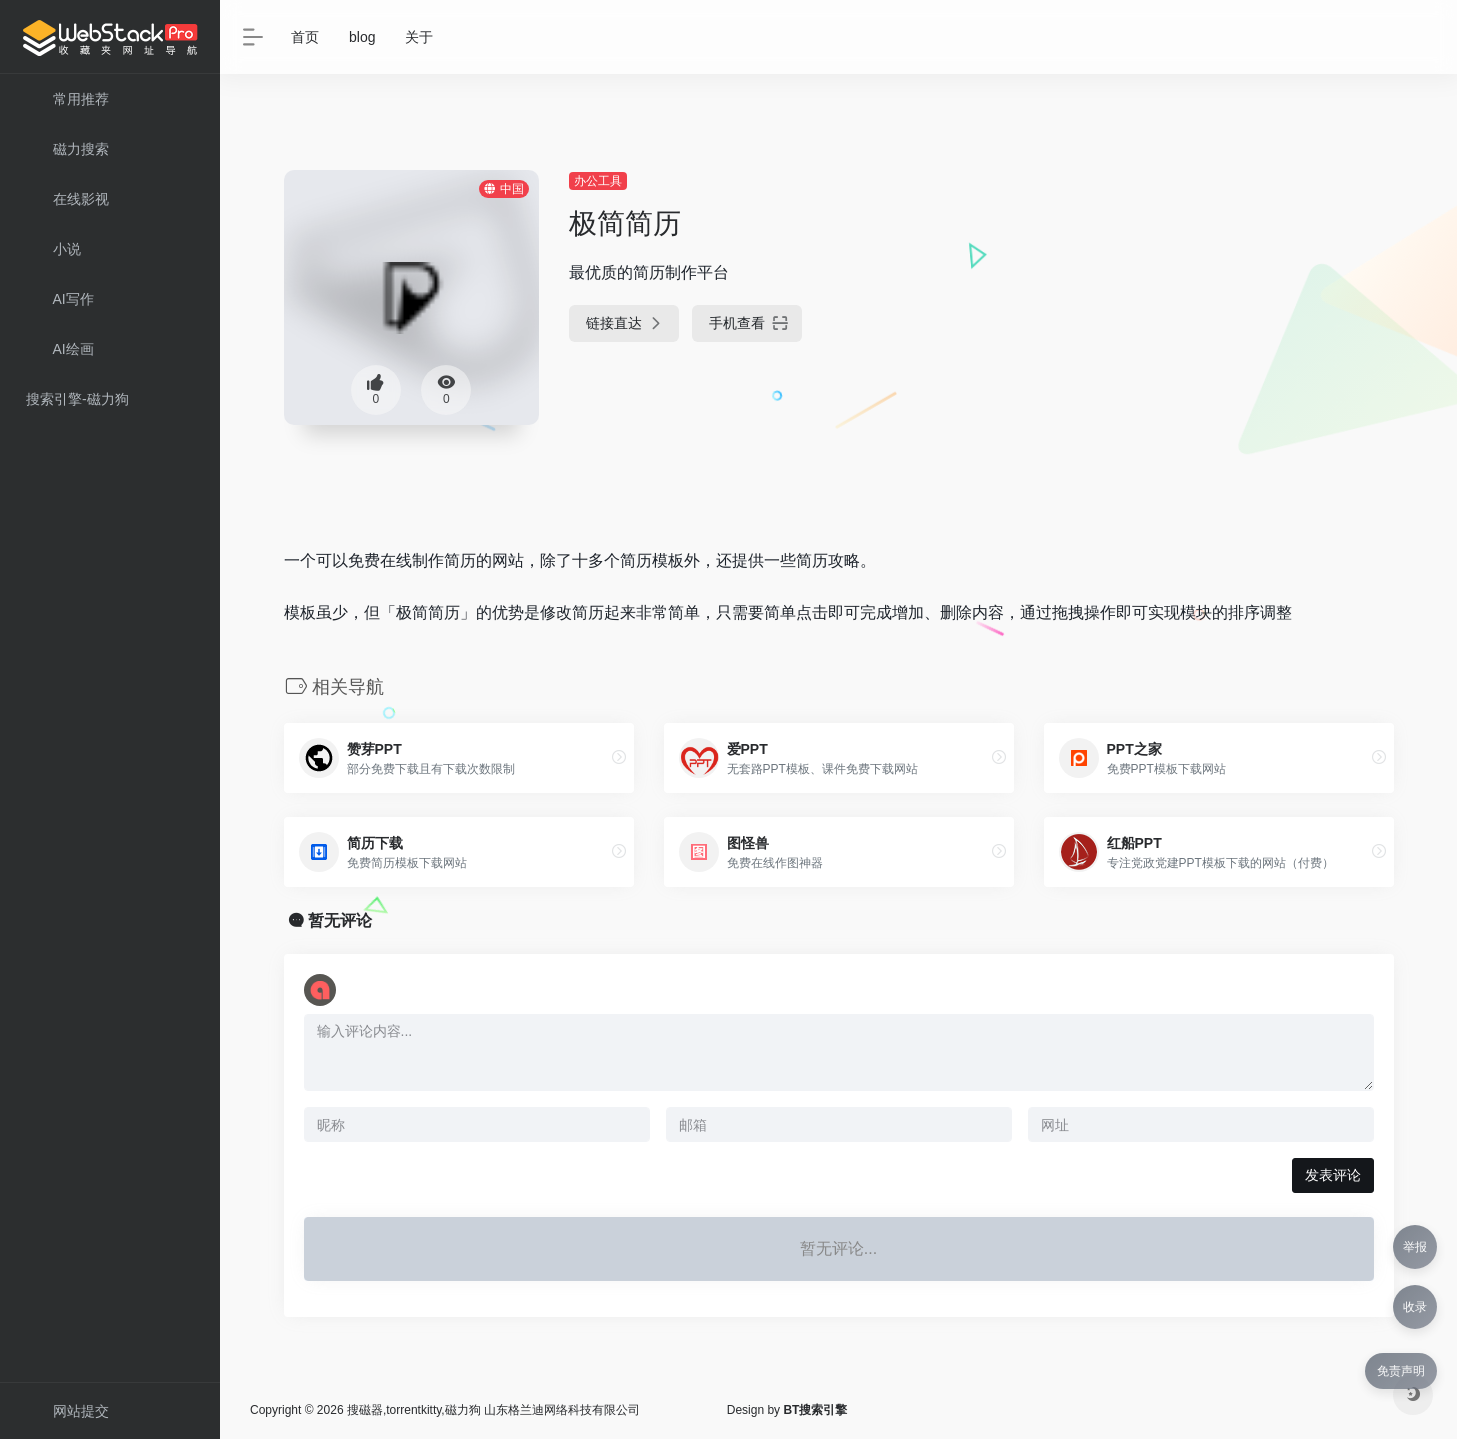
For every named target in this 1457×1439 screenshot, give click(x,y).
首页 (305, 37)
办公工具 (598, 181)
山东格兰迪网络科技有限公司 (562, 1410)
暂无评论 (340, 920)
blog (362, 37)
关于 (419, 37)
